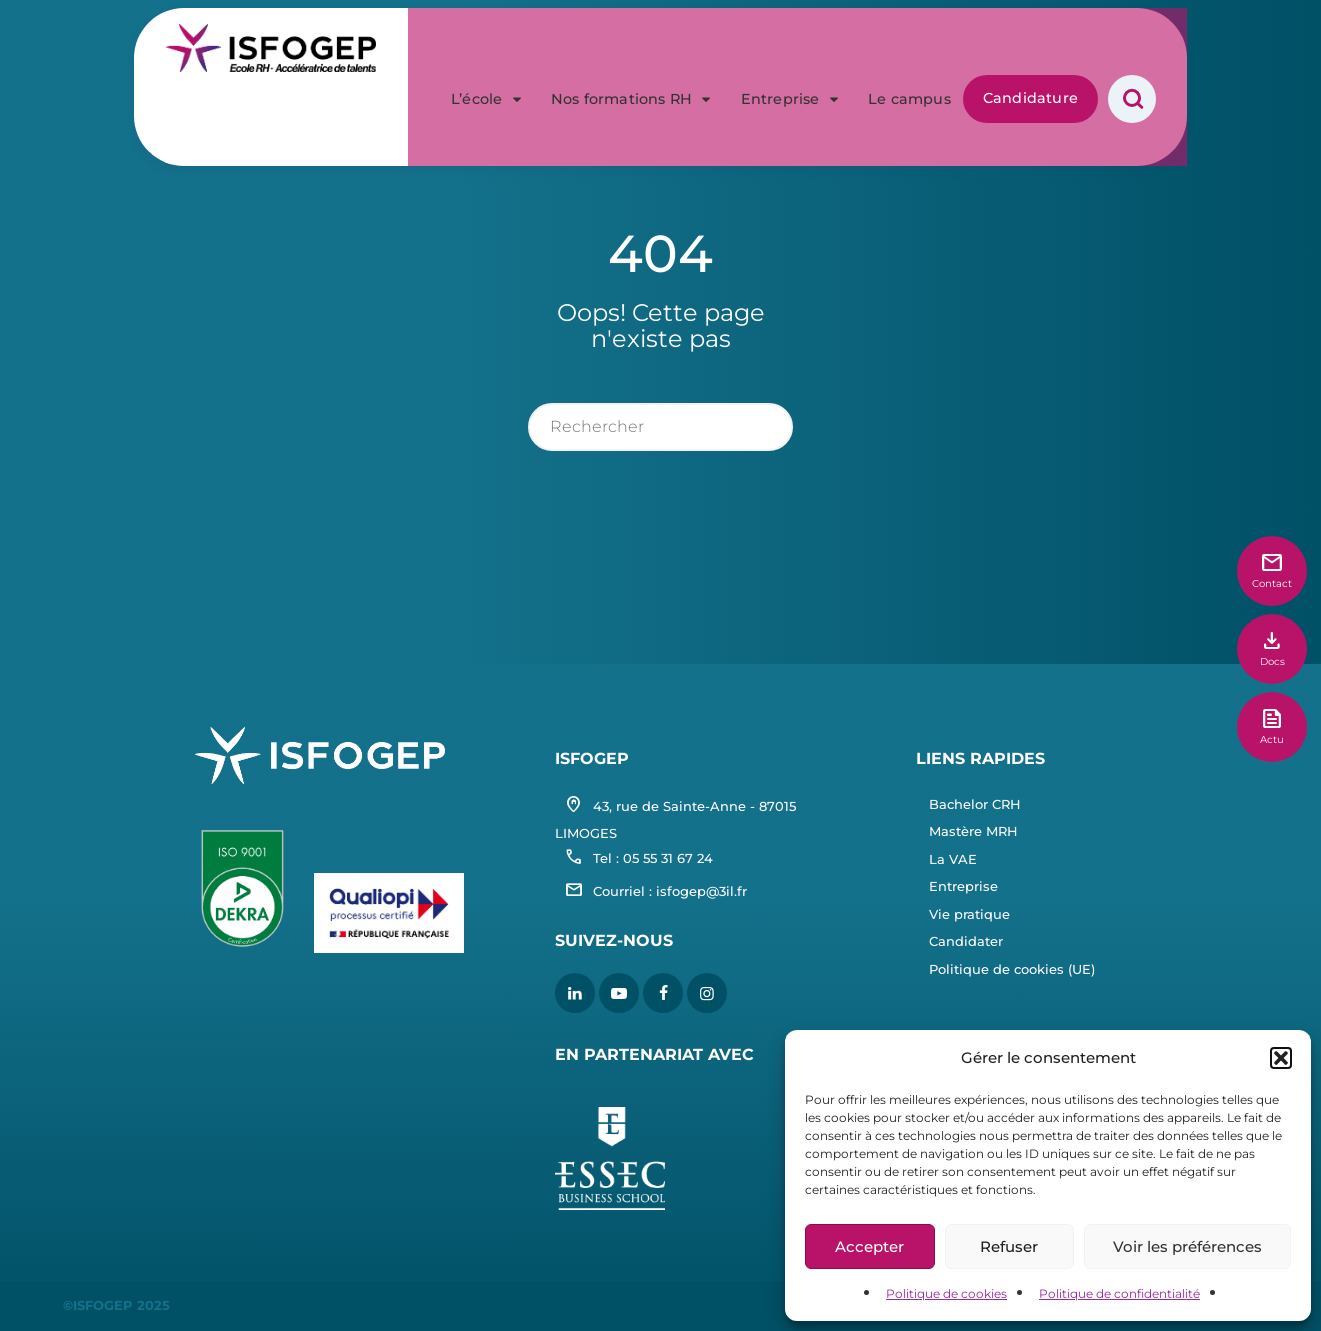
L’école (489, 48)
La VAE (953, 859)
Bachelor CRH (975, 804)
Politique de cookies (946, 1293)
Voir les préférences (1187, 1246)
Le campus (909, 48)
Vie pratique (969, 914)
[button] (1281, 1058)
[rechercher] (660, 427)
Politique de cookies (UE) (1012, 969)
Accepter (869, 1246)
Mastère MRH (973, 831)
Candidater (966, 941)
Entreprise (792, 48)
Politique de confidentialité (1119, 1293)
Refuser (1009, 1246)
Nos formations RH (634, 48)
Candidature (1030, 47)
